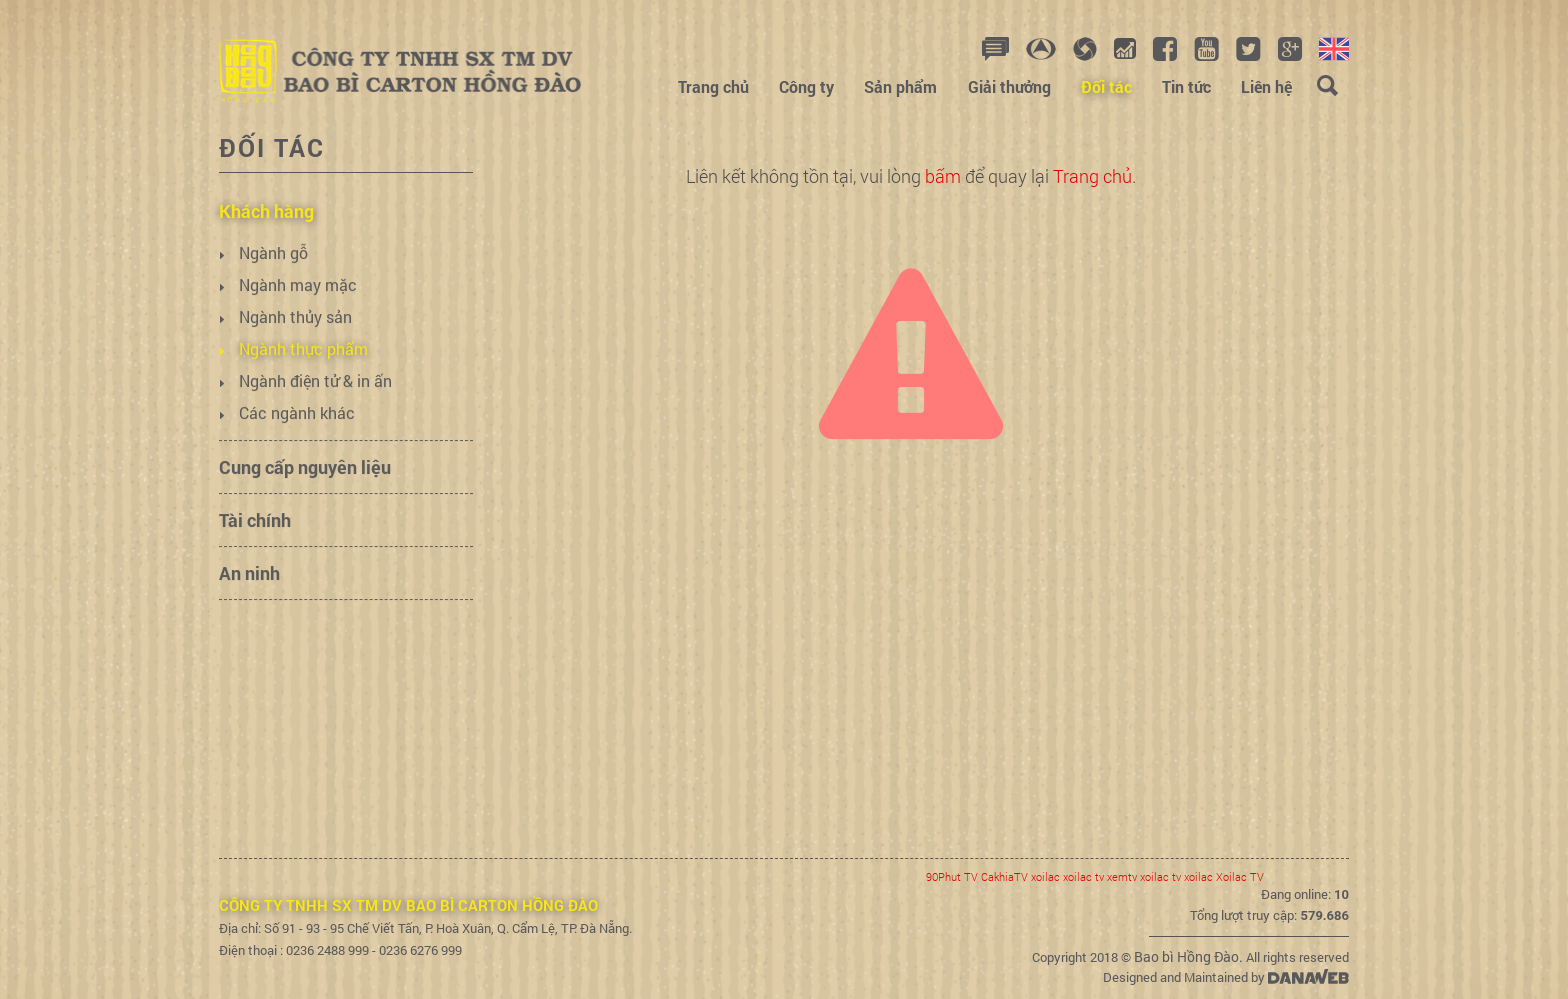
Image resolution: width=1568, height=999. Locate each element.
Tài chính (255, 551)
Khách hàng (266, 242)
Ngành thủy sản (295, 347)
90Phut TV (952, 876)
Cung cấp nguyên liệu (305, 498)
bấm (943, 176)
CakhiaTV (1004, 876)
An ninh (249, 604)
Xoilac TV (1240, 876)
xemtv (1122, 876)
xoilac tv (1083, 876)
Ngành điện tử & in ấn (315, 411)
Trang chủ (1092, 176)
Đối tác (272, 148)
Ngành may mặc (298, 315)
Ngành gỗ (273, 283)
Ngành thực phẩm (303, 379)
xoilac (1045, 876)
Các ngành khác (297, 443)
